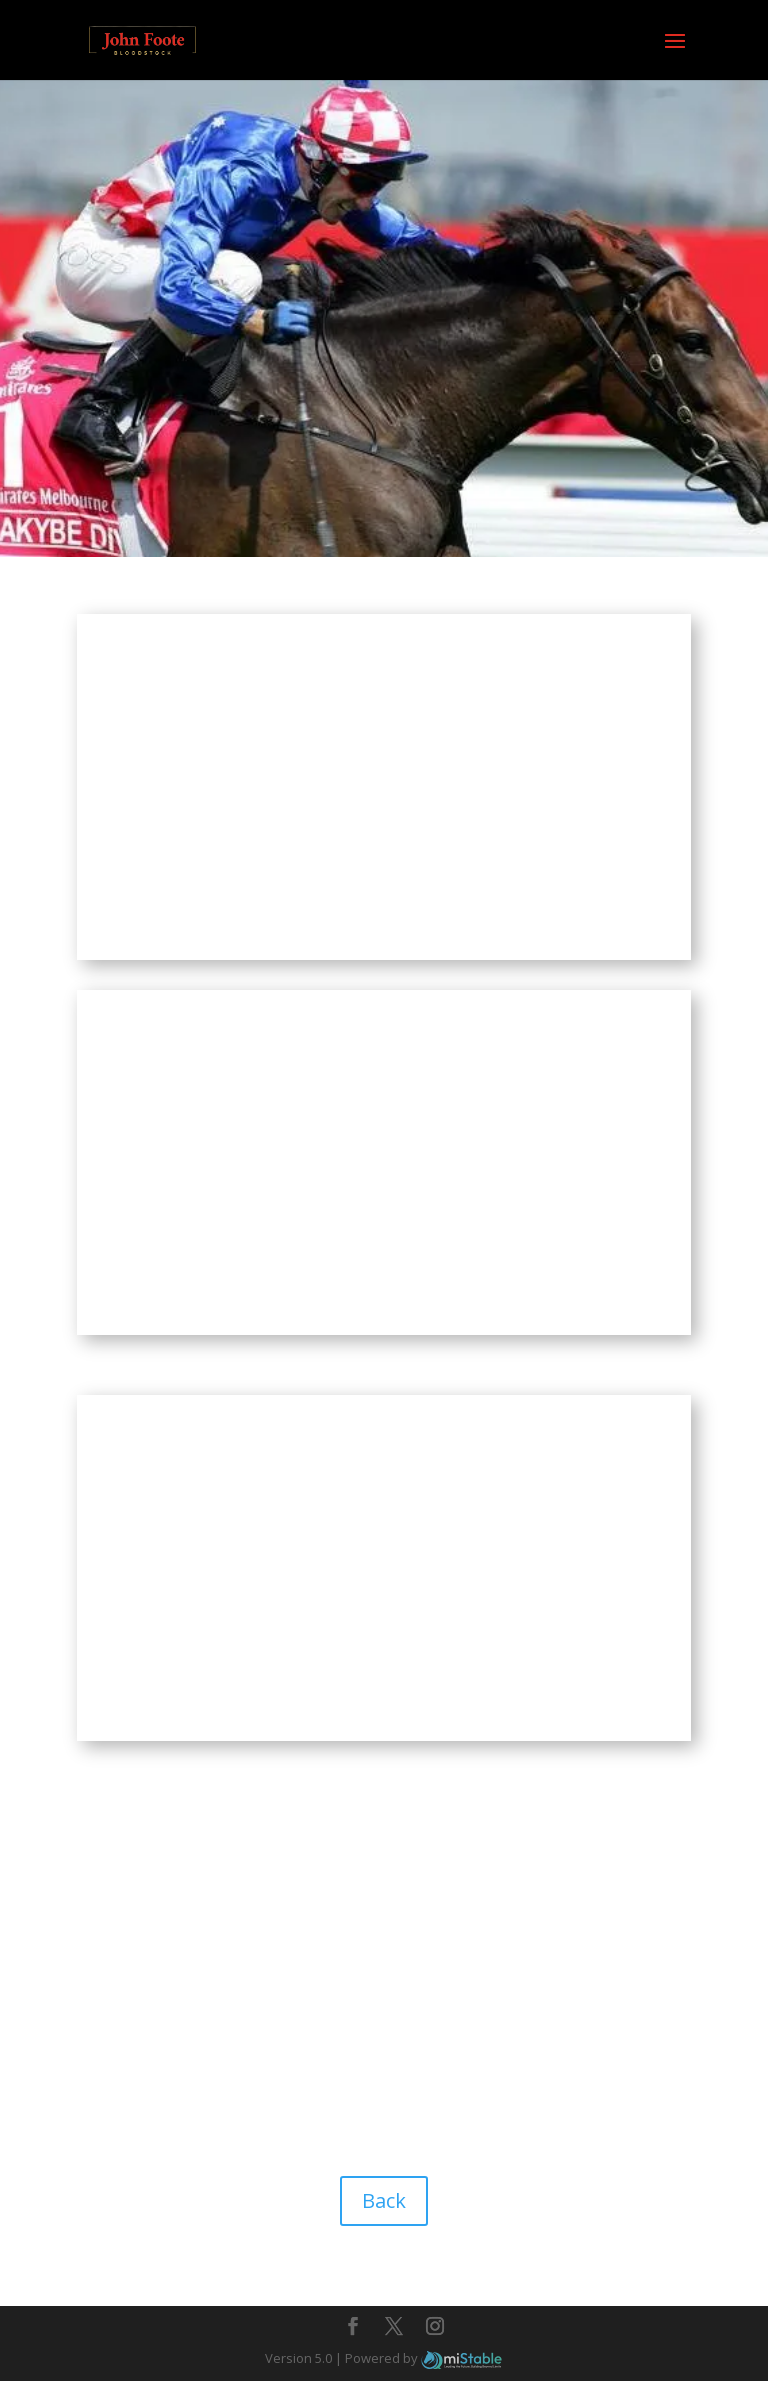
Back (384, 2200)
